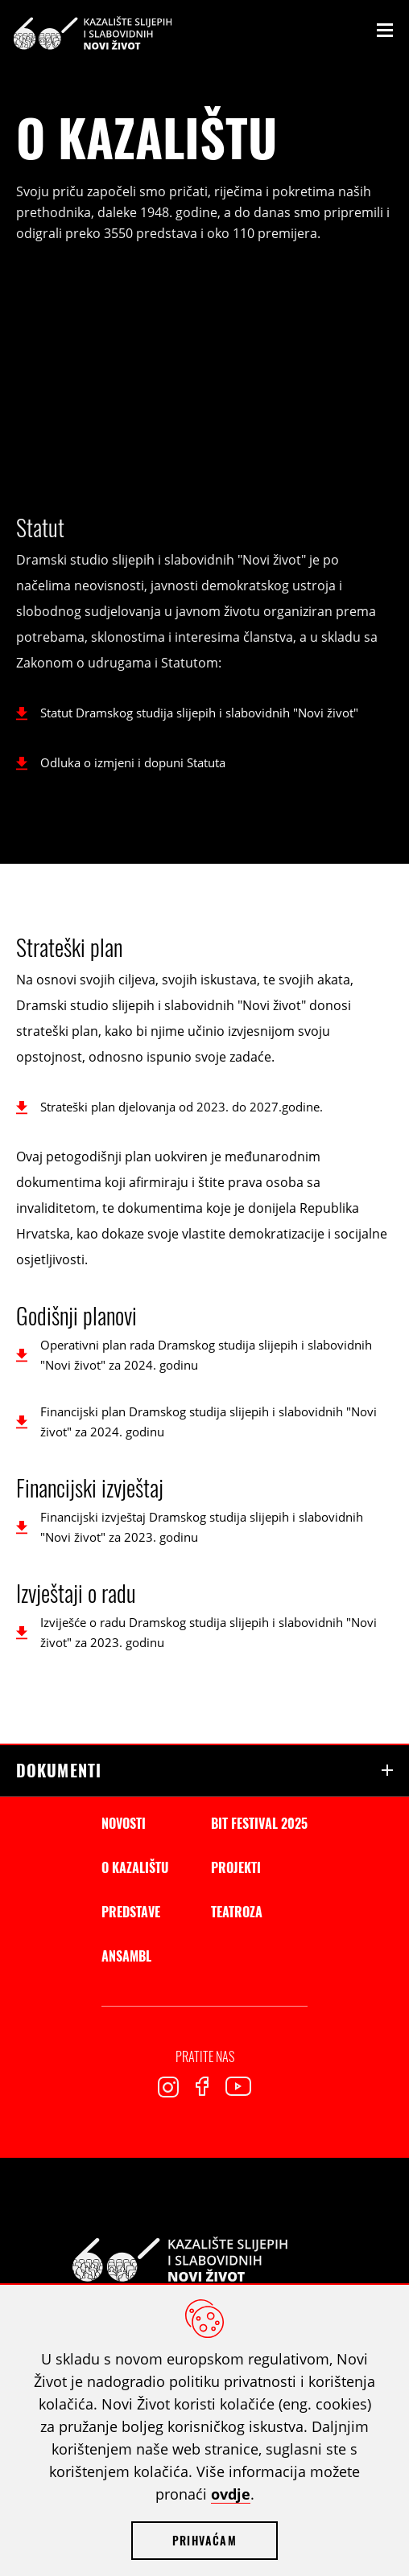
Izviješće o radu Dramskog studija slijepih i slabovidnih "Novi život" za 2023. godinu (208, 1632)
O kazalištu (134, 1867)
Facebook (202, 2086)
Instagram (168, 2087)
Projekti (236, 1867)
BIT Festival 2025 (259, 1823)
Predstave (130, 1911)
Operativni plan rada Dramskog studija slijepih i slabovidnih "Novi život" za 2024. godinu (206, 1355)
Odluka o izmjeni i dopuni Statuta (132, 762)
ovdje (230, 2494)
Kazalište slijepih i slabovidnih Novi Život (92, 33)
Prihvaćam (204, 2540)
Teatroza (236, 1911)
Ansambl (126, 1956)
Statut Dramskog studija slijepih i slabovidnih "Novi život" (199, 713)
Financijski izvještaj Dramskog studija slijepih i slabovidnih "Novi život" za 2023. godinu (201, 1527)
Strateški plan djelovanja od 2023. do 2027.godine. (181, 1107)
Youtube (238, 2086)
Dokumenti (58, 1770)
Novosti (123, 1823)
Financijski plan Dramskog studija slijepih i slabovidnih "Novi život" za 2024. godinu (208, 1421)
